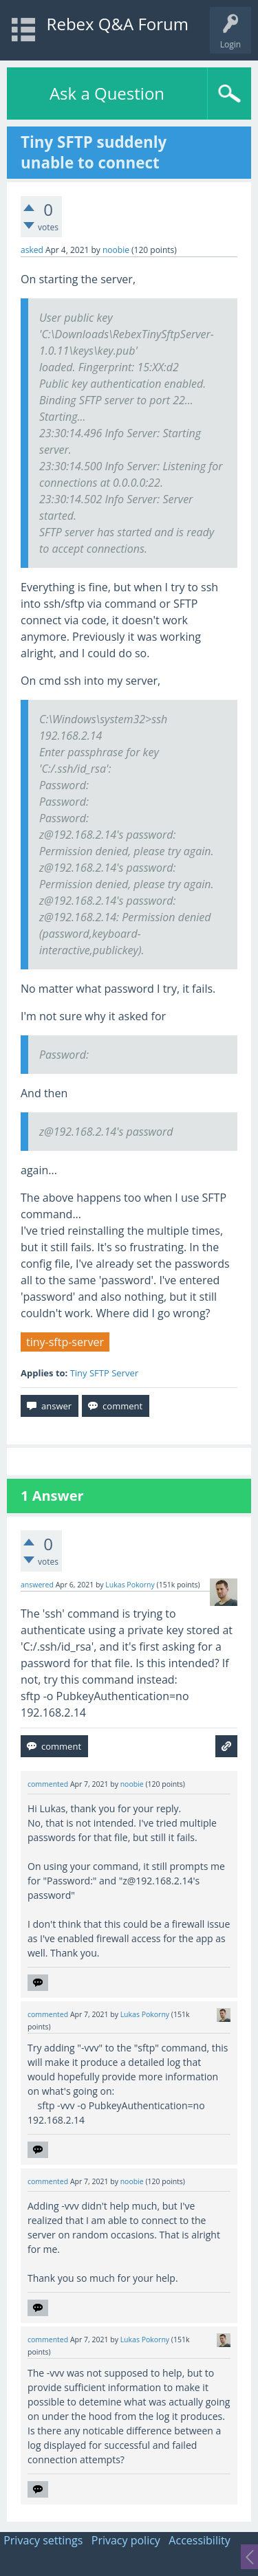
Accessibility (199, 2540)
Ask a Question (107, 93)
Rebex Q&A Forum (118, 23)
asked (32, 250)
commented (48, 1784)
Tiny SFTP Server (104, 1373)
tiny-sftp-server (65, 1342)
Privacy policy (126, 2540)
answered (37, 1584)
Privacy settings (43, 2540)
